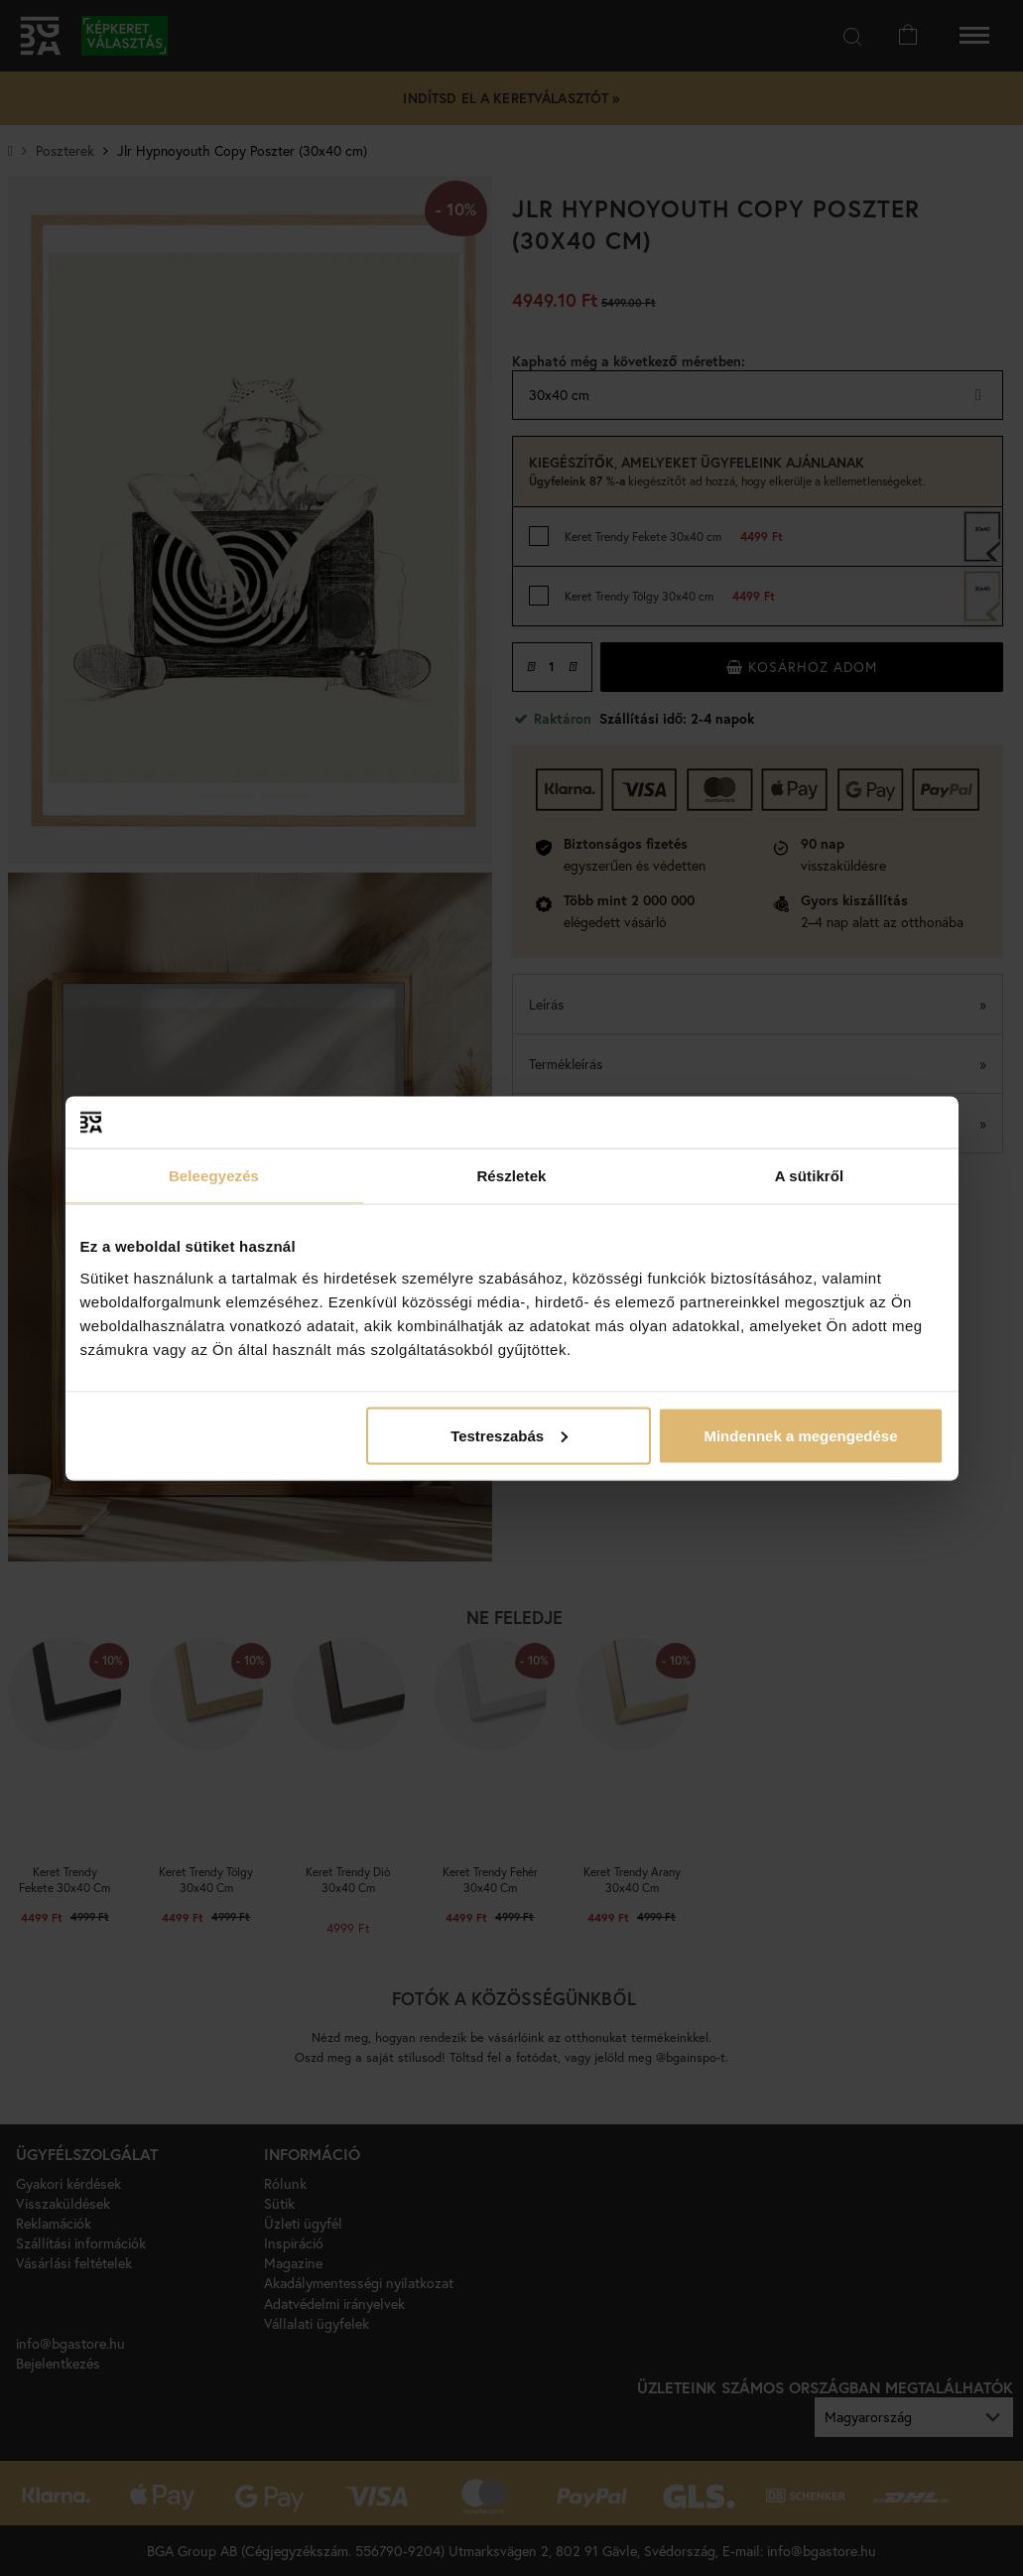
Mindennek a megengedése (800, 1434)
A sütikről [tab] (809, 1175)
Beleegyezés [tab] (214, 1175)
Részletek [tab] (511, 1175)
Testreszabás (509, 1434)
